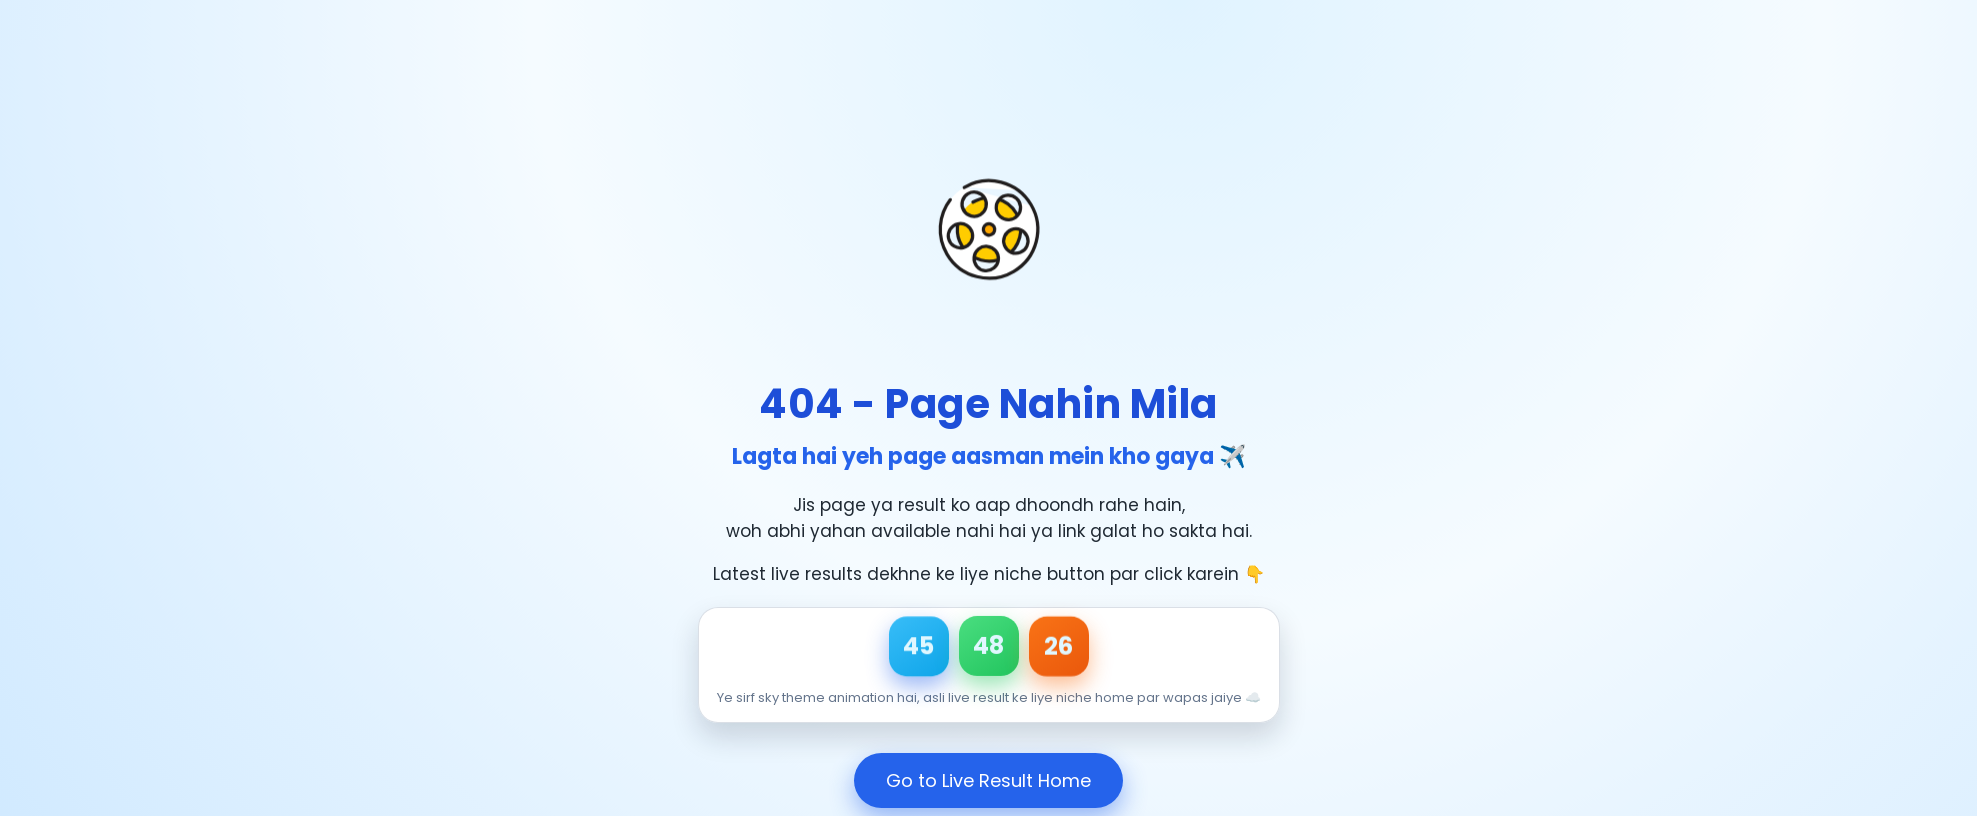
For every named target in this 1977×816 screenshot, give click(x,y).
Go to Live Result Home (988, 780)
